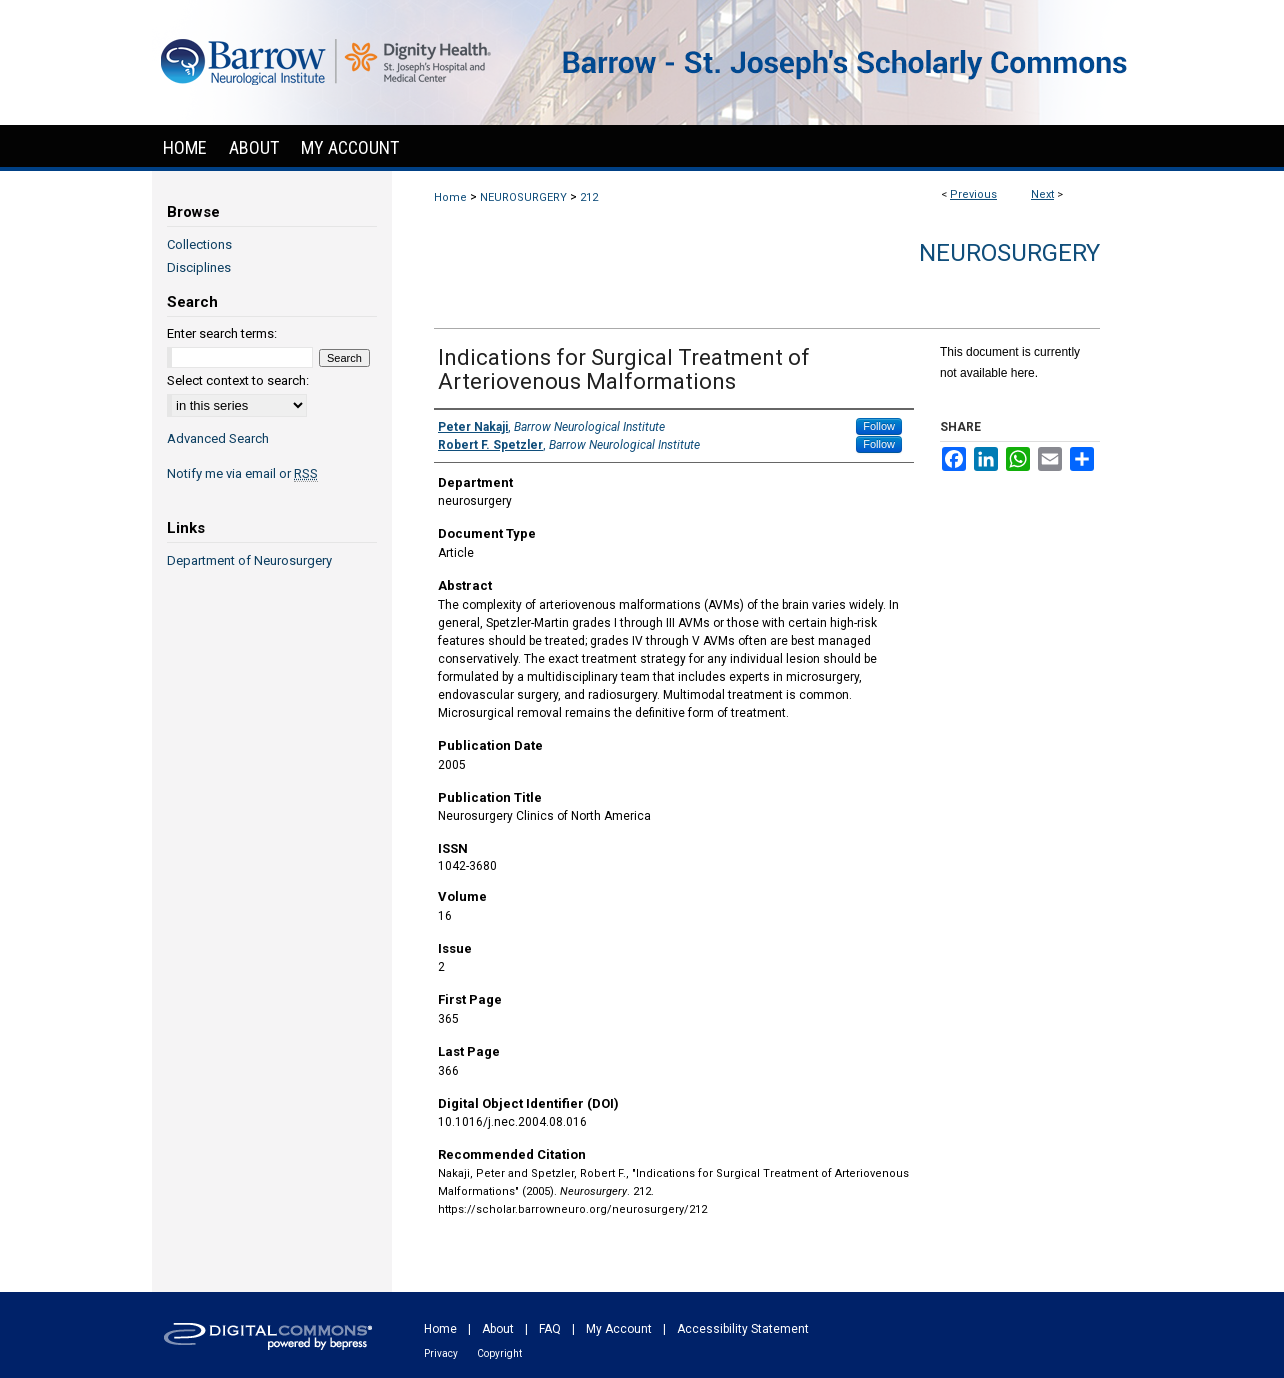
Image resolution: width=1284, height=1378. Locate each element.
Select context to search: (238, 380)
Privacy (441, 1353)
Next (1042, 194)
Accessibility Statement (743, 1329)
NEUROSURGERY (523, 197)
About (498, 1329)
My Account (619, 1329)
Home (450, 197)
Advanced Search (218, 438)
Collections (199, 244)
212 (589, 197)
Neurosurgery (1009, 253)
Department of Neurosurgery (249, 560)
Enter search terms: (222, 333)
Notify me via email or (242, 473)
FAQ (550, 1329)
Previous (973, 194)
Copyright (499, 1353)
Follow (879, 426)
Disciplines (199, 267)
